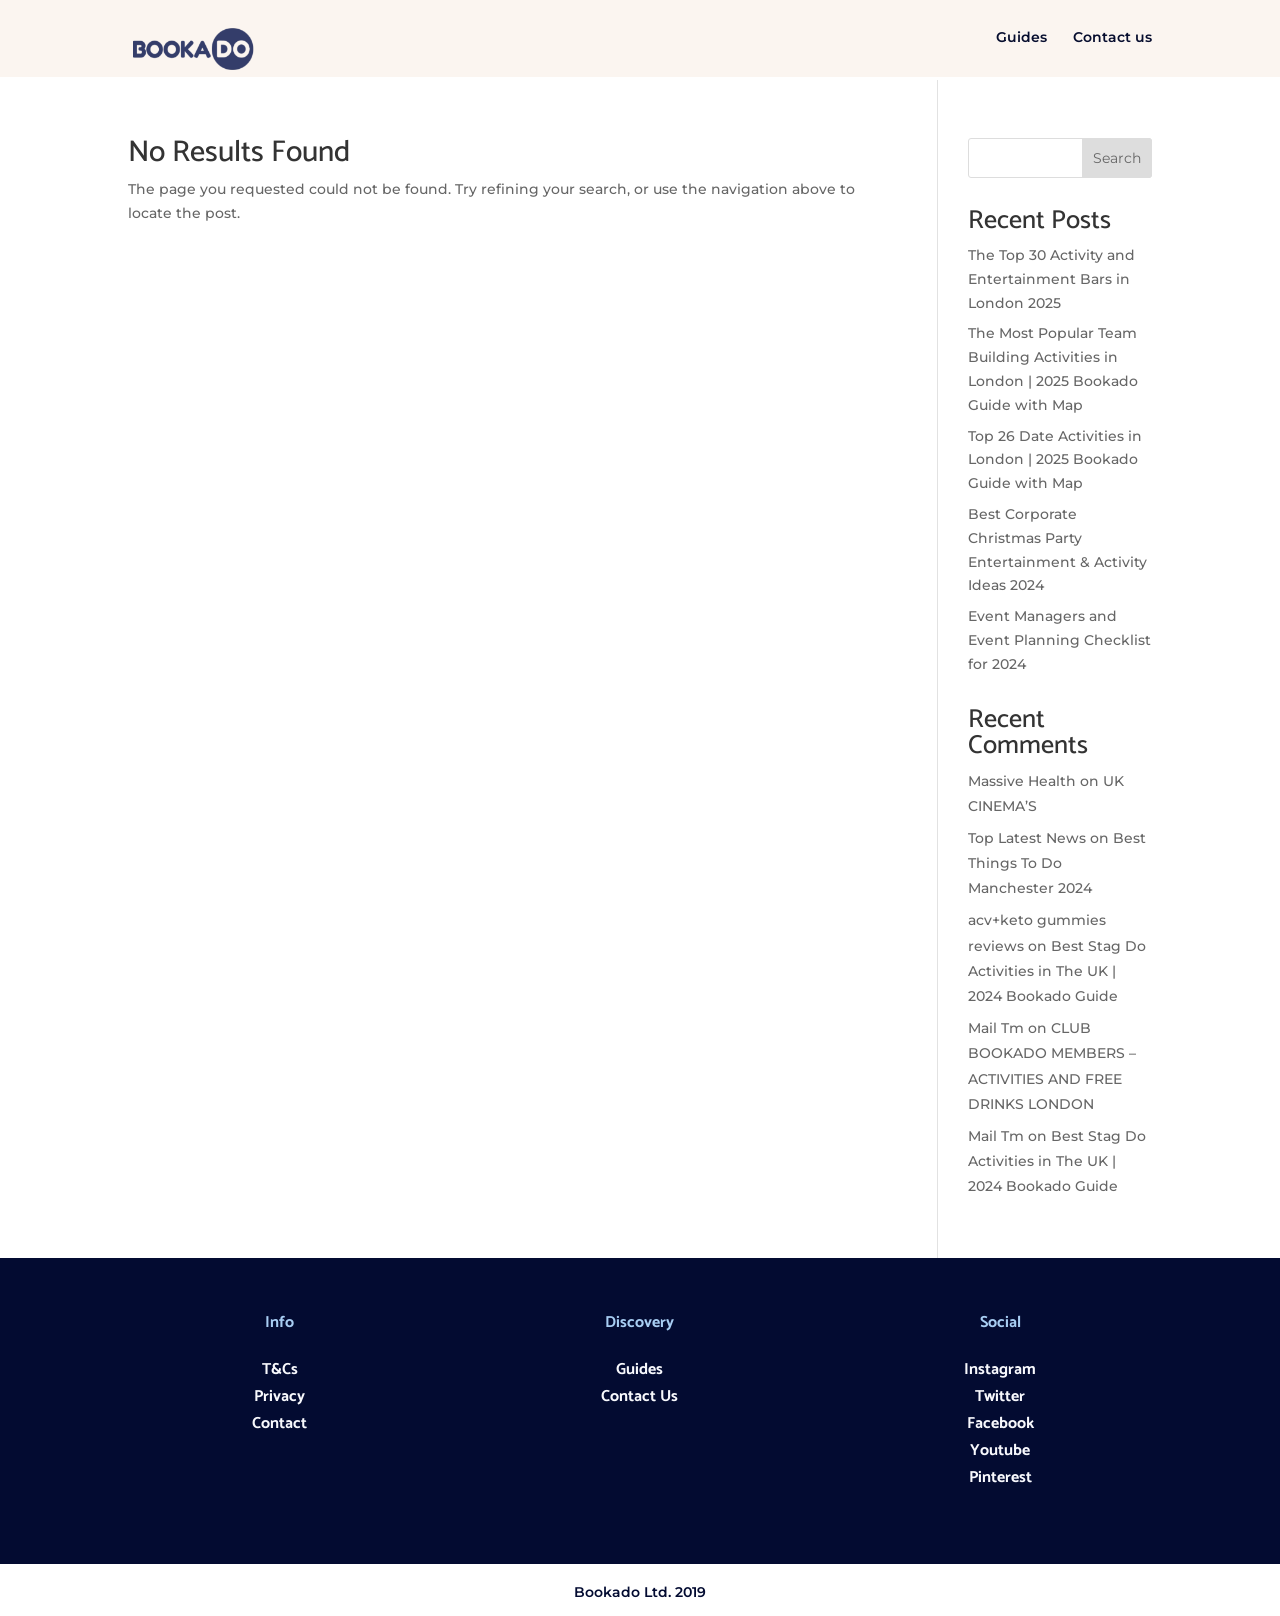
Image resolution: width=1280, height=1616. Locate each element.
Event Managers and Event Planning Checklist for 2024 (1059, 640)
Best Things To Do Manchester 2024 (1057, 863)
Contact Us (639, 1396)
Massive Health (1022, 781)
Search (1117, 158)
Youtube (1000, 1450)
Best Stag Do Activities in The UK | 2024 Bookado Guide (1057, 971)
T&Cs (280, 1369)
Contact (279, 1423)
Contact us (1112, 41)
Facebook (1000, 1423)
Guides (1021, 41)
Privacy (279, 1396)
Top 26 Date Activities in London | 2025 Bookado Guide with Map (1055, 460)
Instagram (1000, 1369)
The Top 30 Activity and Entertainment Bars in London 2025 (1051, 279)
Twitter (1000, 1396)
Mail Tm (996, 1028)
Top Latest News (1027, 838)
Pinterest (1000, 1477)
